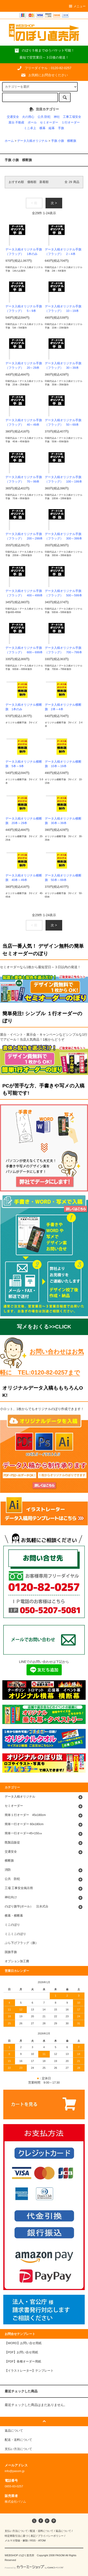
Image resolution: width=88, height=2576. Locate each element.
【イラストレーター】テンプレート (29, 2370)
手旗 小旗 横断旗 (64, 141)
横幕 (42, 128)
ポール (32, 122)
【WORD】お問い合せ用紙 (23, 2343)
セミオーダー (49, 122)
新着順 (44, 182)
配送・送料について (41, 2530)
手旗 (61, 128)
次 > (54, 203)
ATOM (42, 2540)
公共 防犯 (44, 117)
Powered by (34, 2568)
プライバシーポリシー (51, 2535)
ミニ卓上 (30, 128)
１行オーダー (70, 122)
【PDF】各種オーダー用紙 (23, 2361)
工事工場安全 (72, 117)
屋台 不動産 (16, 122)
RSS (32, 2540)
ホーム (9, 141)
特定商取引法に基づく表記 (20, 2535)
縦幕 (52, 128)
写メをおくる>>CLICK (44, 1327)
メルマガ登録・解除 (16, 2540)
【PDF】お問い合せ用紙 (21, 2352)
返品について (63, 2530)
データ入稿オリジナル (32, 141)
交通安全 (13, 117)
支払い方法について (16, 2530)
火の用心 (28, 117)
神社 (57, 117)
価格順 (31, 182)
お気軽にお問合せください (48, 75)
